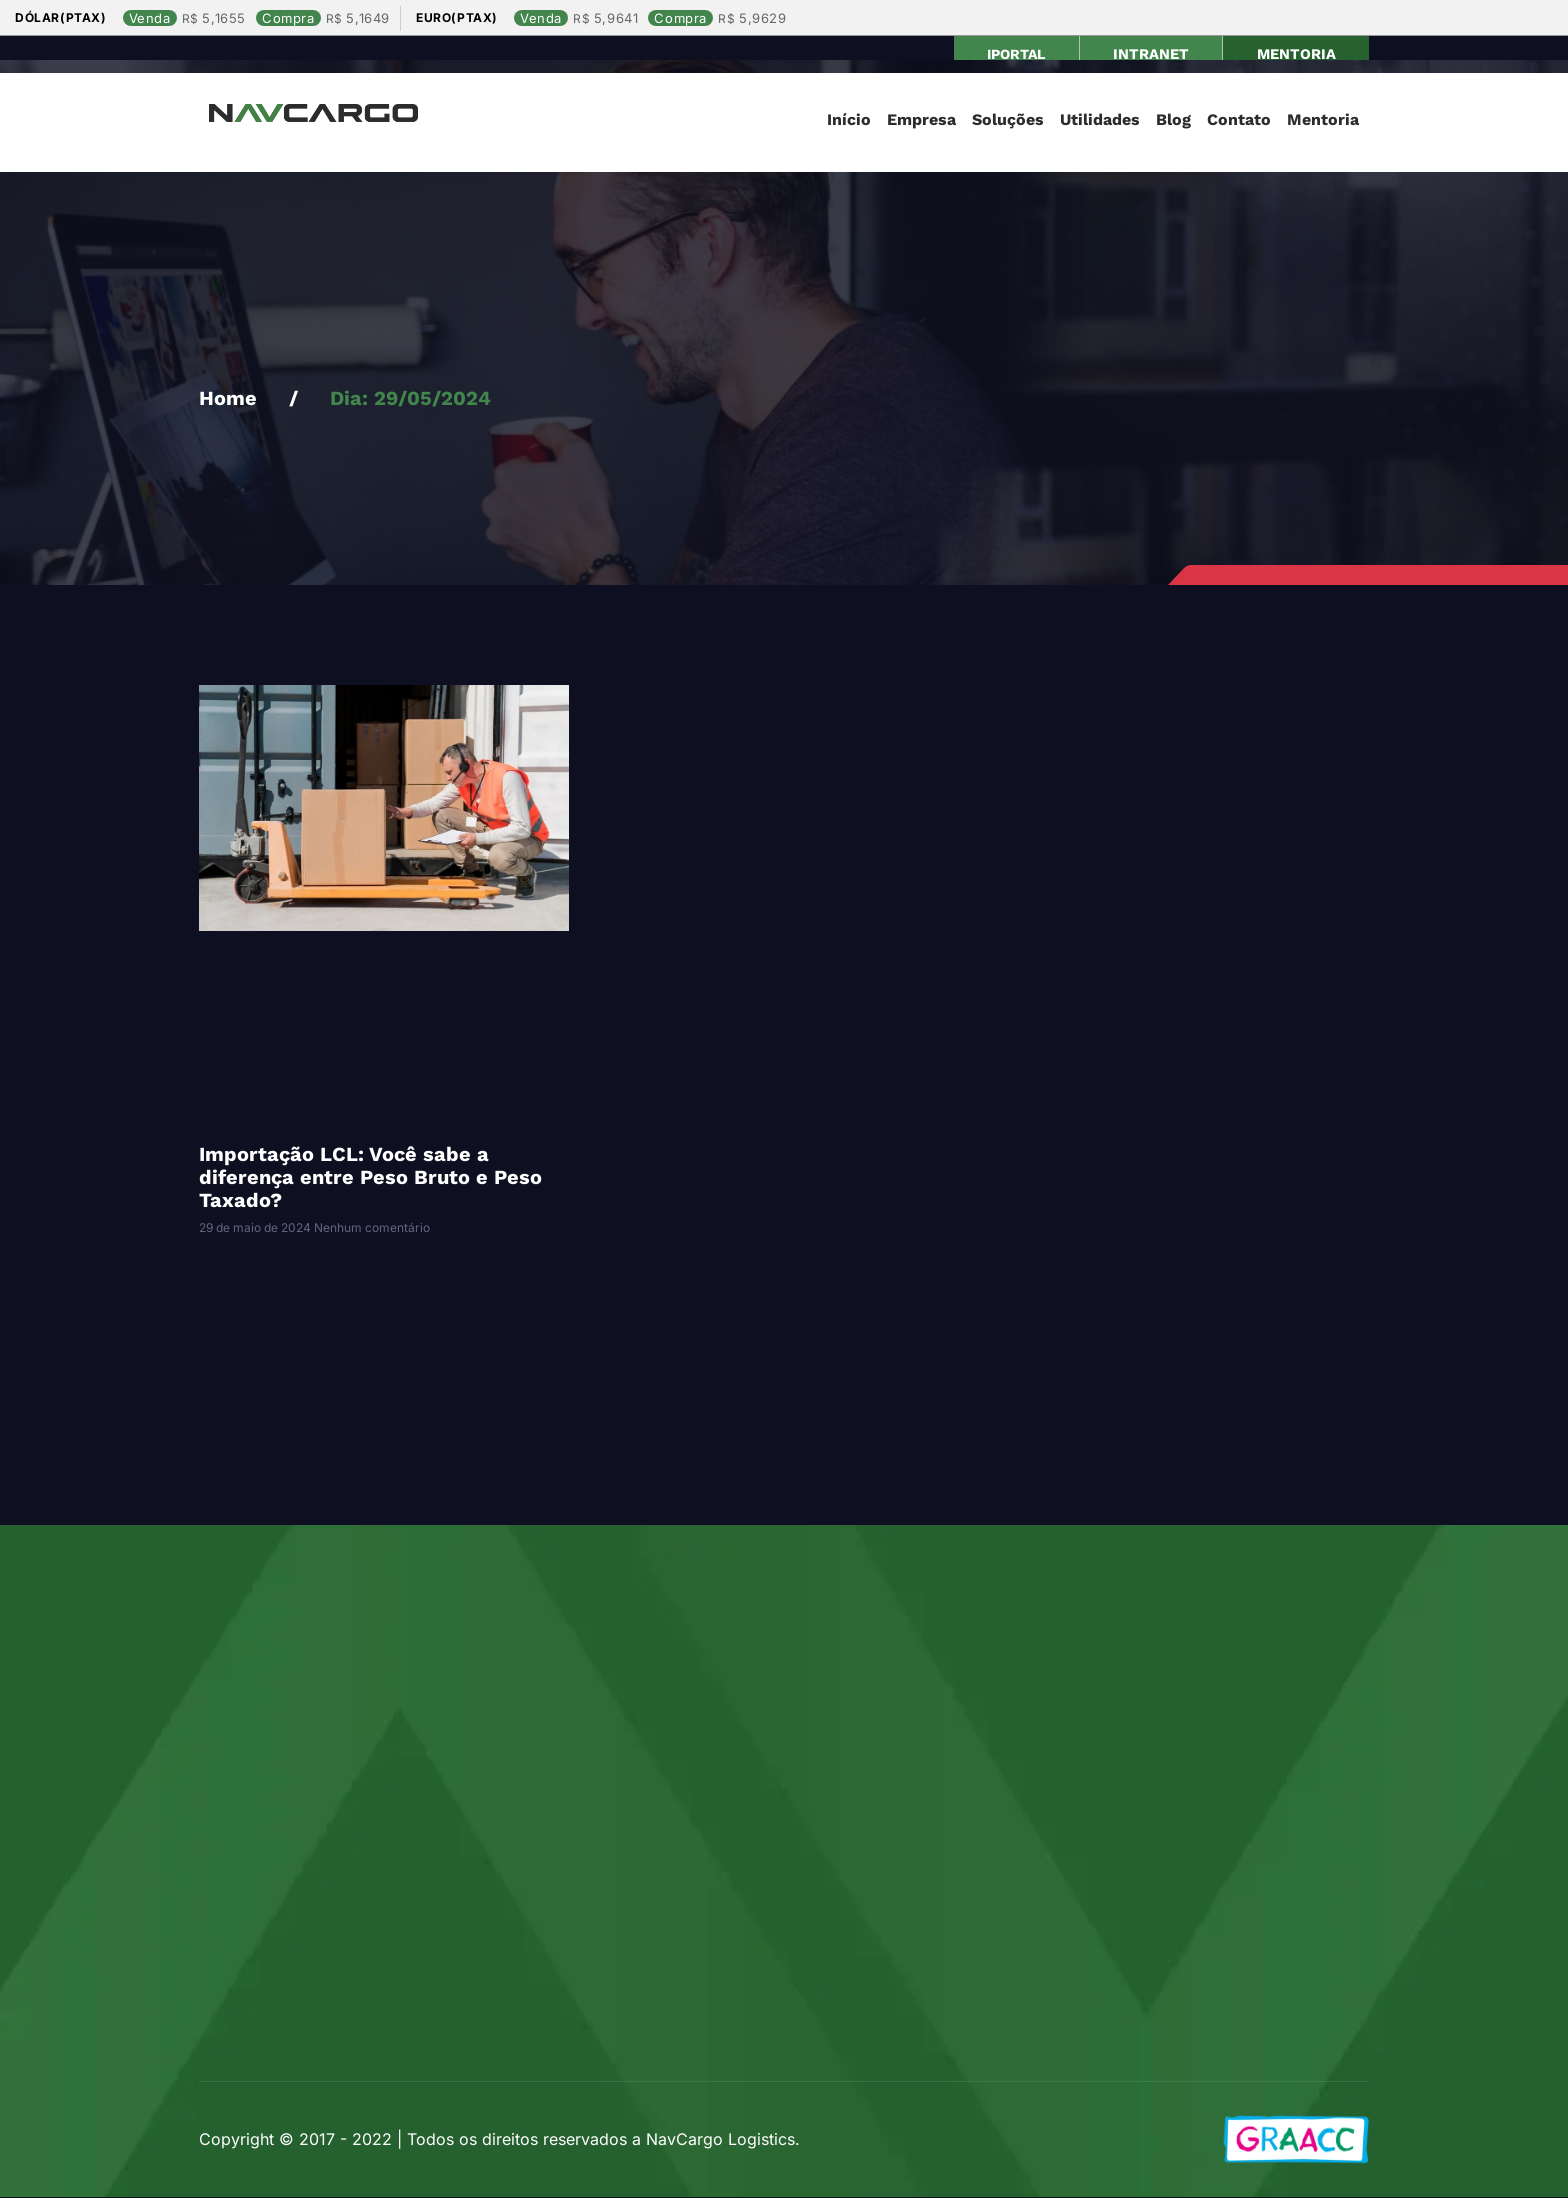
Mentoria (1323, 121)
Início (849, 121)
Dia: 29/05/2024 (410, 399)
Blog (1173, 121)
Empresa (921, 121)
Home (228, 399)
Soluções (1008, 121)
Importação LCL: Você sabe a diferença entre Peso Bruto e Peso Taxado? (370, 1178)
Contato (1239, 121)
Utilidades (1100, 121)
